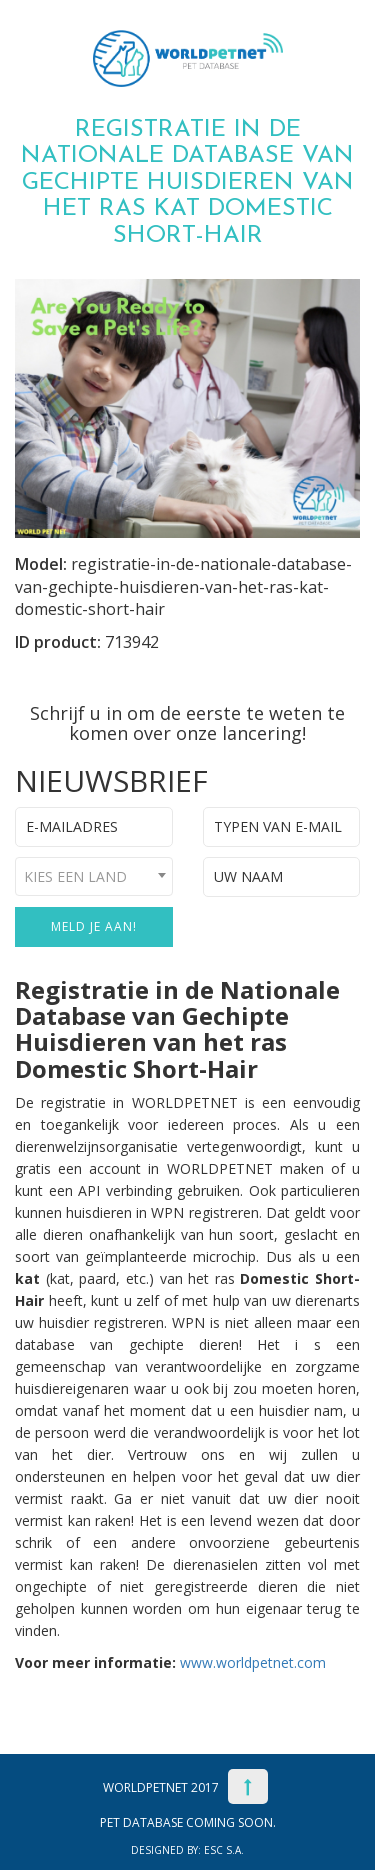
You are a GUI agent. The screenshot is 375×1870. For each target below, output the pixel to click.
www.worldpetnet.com (253, 1662)
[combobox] (94, 876)
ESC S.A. (224, 1850)
